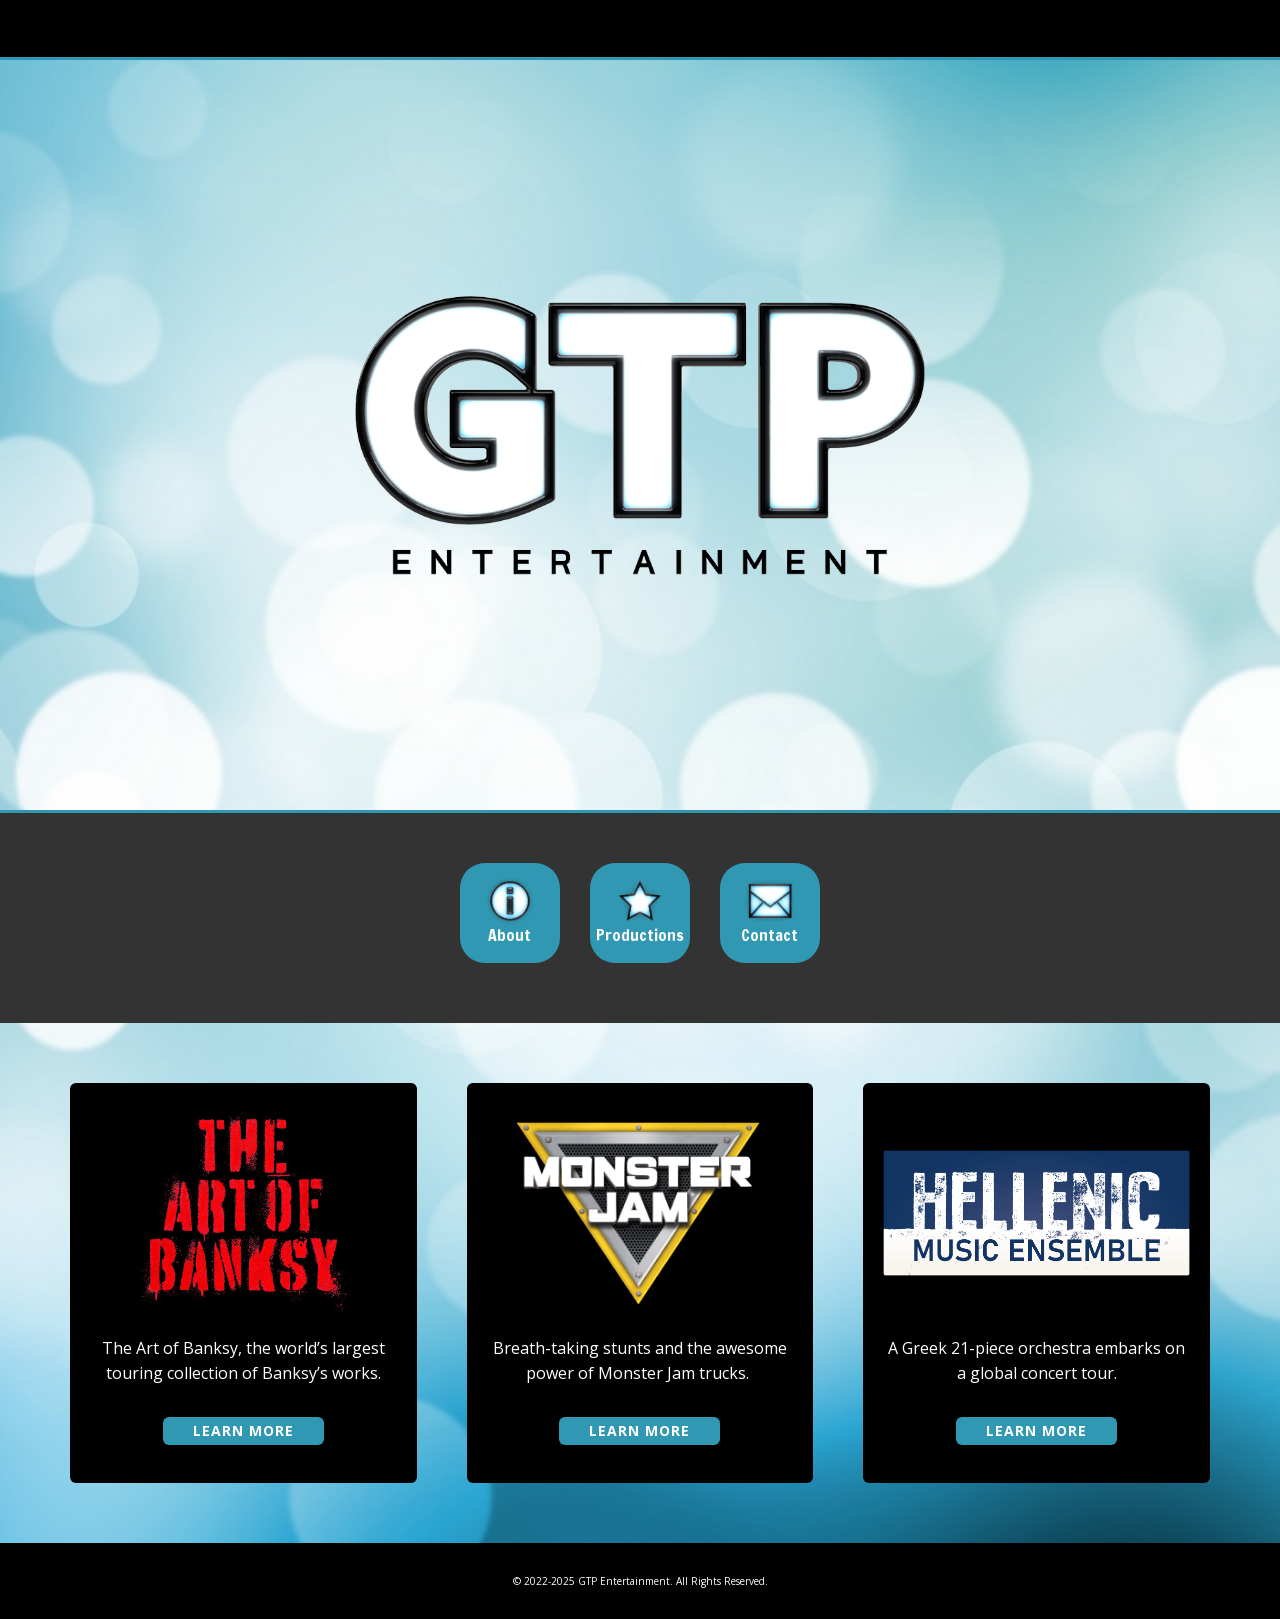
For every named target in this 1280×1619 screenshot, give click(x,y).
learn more (243, 1430)
